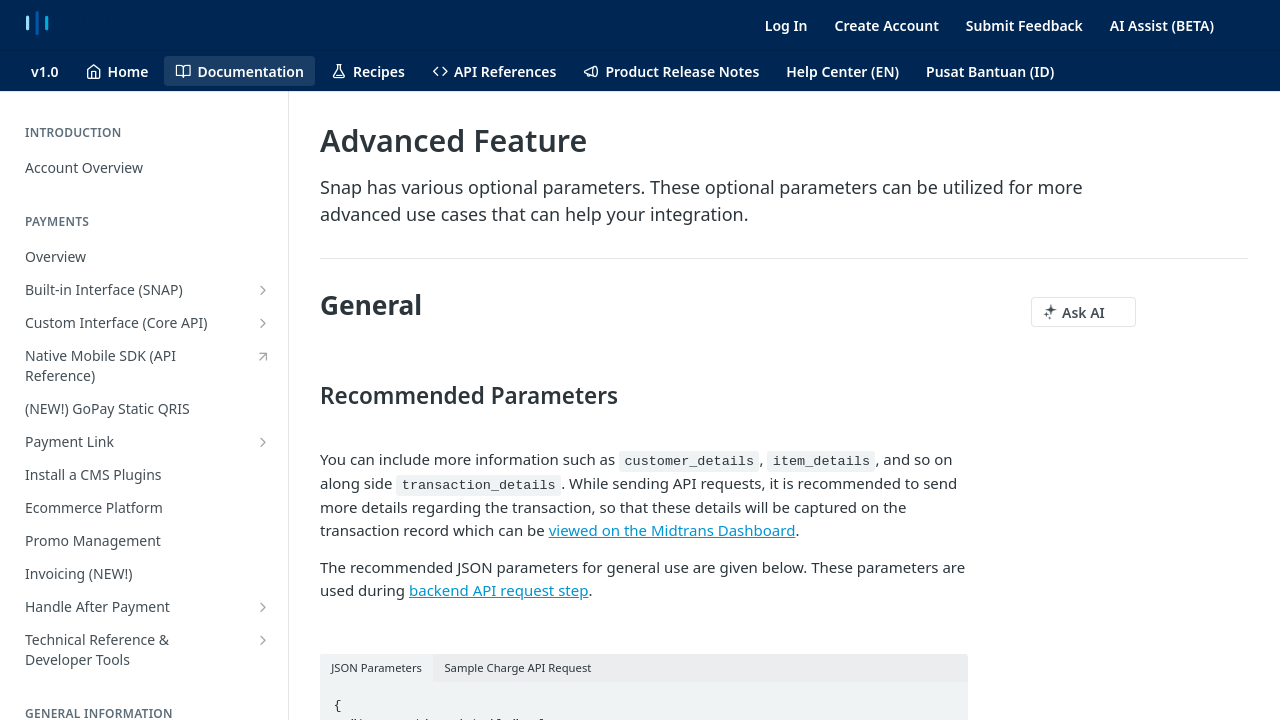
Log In (786, 25)
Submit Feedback (1024, 25)
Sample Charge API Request (517, 667)
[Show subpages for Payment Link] (263, 442)
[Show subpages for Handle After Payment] (263, 607)
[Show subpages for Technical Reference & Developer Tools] (263, 640)
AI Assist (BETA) (1162, 25)
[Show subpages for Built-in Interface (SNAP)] (263, 290)
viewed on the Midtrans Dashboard (672, 530)
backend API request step (498, 590)
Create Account (887, 25)
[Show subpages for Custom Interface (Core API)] (263, 323)
